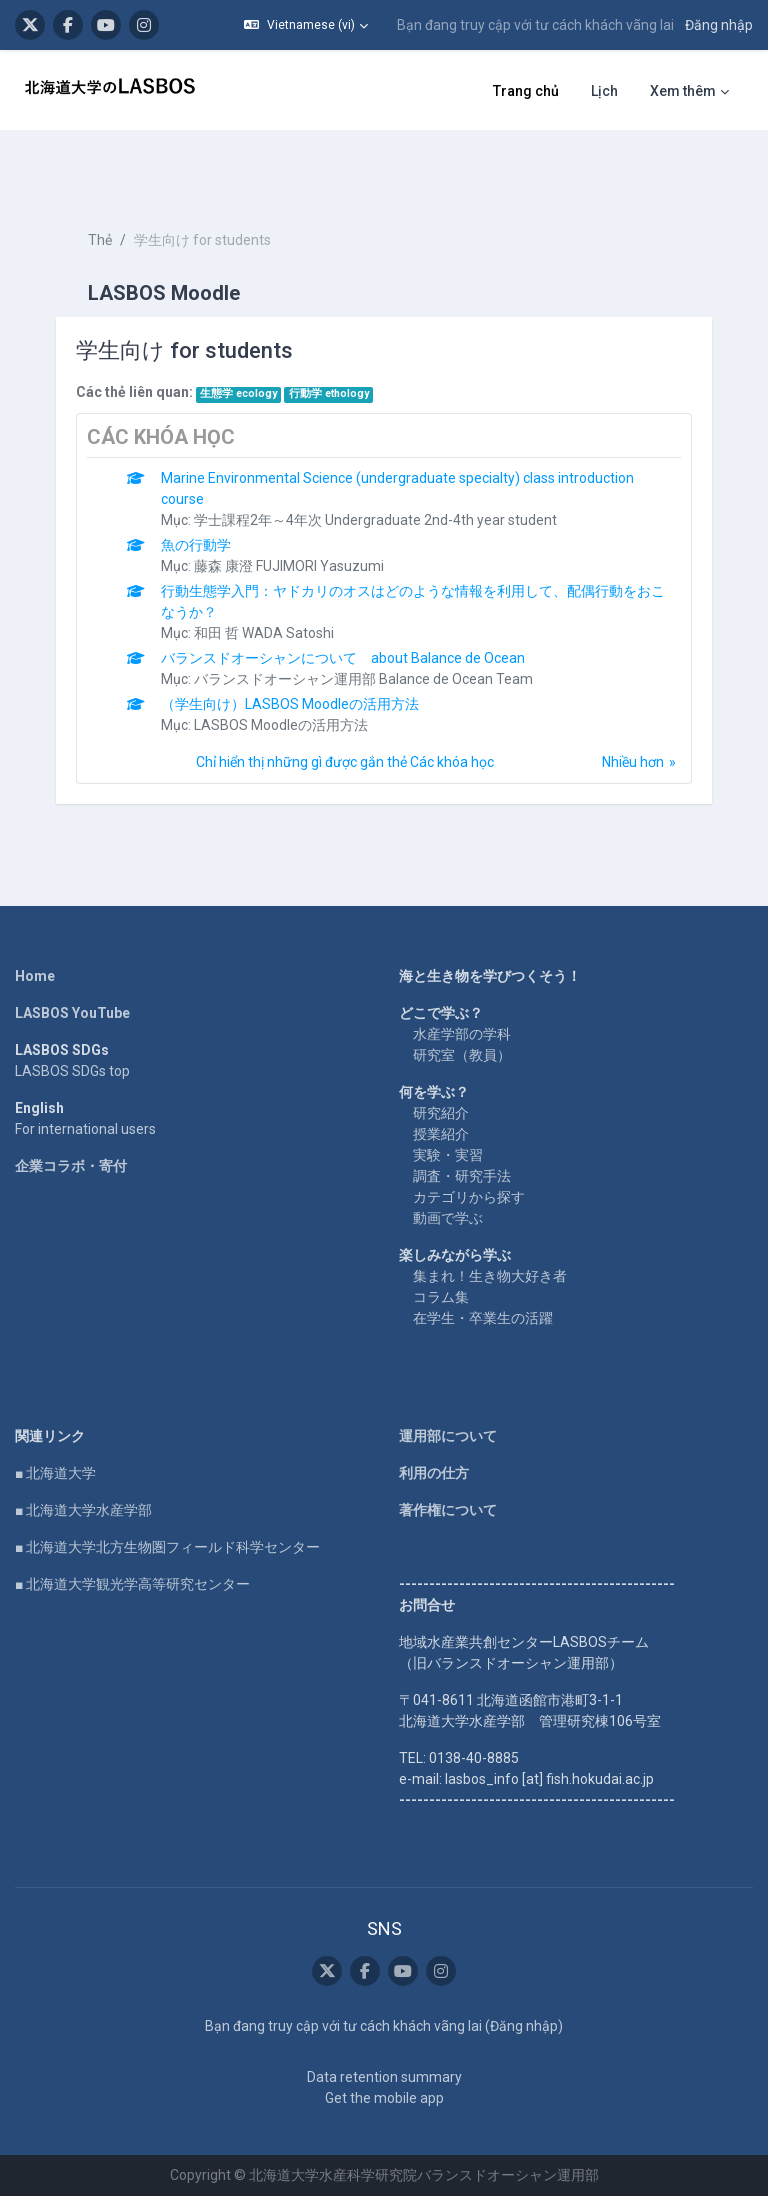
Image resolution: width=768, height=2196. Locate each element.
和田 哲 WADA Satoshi (264, 633)
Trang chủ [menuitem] (526, 91)
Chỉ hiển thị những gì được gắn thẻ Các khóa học (345, 762)
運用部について (448, 1436)
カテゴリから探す (469, 1197)
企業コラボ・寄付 (71, 1166)
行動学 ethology (329, 393)
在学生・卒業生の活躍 (483, 1318)
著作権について (448, 1510)
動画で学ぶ (448, 1218)
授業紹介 (441, 1134)
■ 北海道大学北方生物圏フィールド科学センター (167, 1547)
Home (35, 976)
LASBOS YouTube (72, 1013)
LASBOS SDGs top (72, 1071)
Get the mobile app (384, 2098)
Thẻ (100, 240)
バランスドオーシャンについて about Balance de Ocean (343, 658)
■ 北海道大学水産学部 (83, 1510)
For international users (85, 1129)
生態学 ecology (238, 393)
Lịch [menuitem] (604, 91)
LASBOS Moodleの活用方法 (281, 725)
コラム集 (441, 1297)
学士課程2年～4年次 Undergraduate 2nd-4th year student (375, 520)
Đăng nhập (719, 25)
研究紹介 (441, 1113)
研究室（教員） (462, 1055)
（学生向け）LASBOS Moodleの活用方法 (290, 704)
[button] (306, 25)
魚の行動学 (196, 545)
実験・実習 (448, 1155)
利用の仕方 (434, 1473)
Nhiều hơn (633, 762)
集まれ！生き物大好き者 (490, 1276)
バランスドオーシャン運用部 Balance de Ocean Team (363, 679)
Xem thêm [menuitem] (683, 91)
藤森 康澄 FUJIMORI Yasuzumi (289, 566)
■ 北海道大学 (55, 1473)
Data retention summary (384, 2077)
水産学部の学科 (462, 1034)
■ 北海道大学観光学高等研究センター (132, 1584)
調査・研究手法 (462, 1176)
